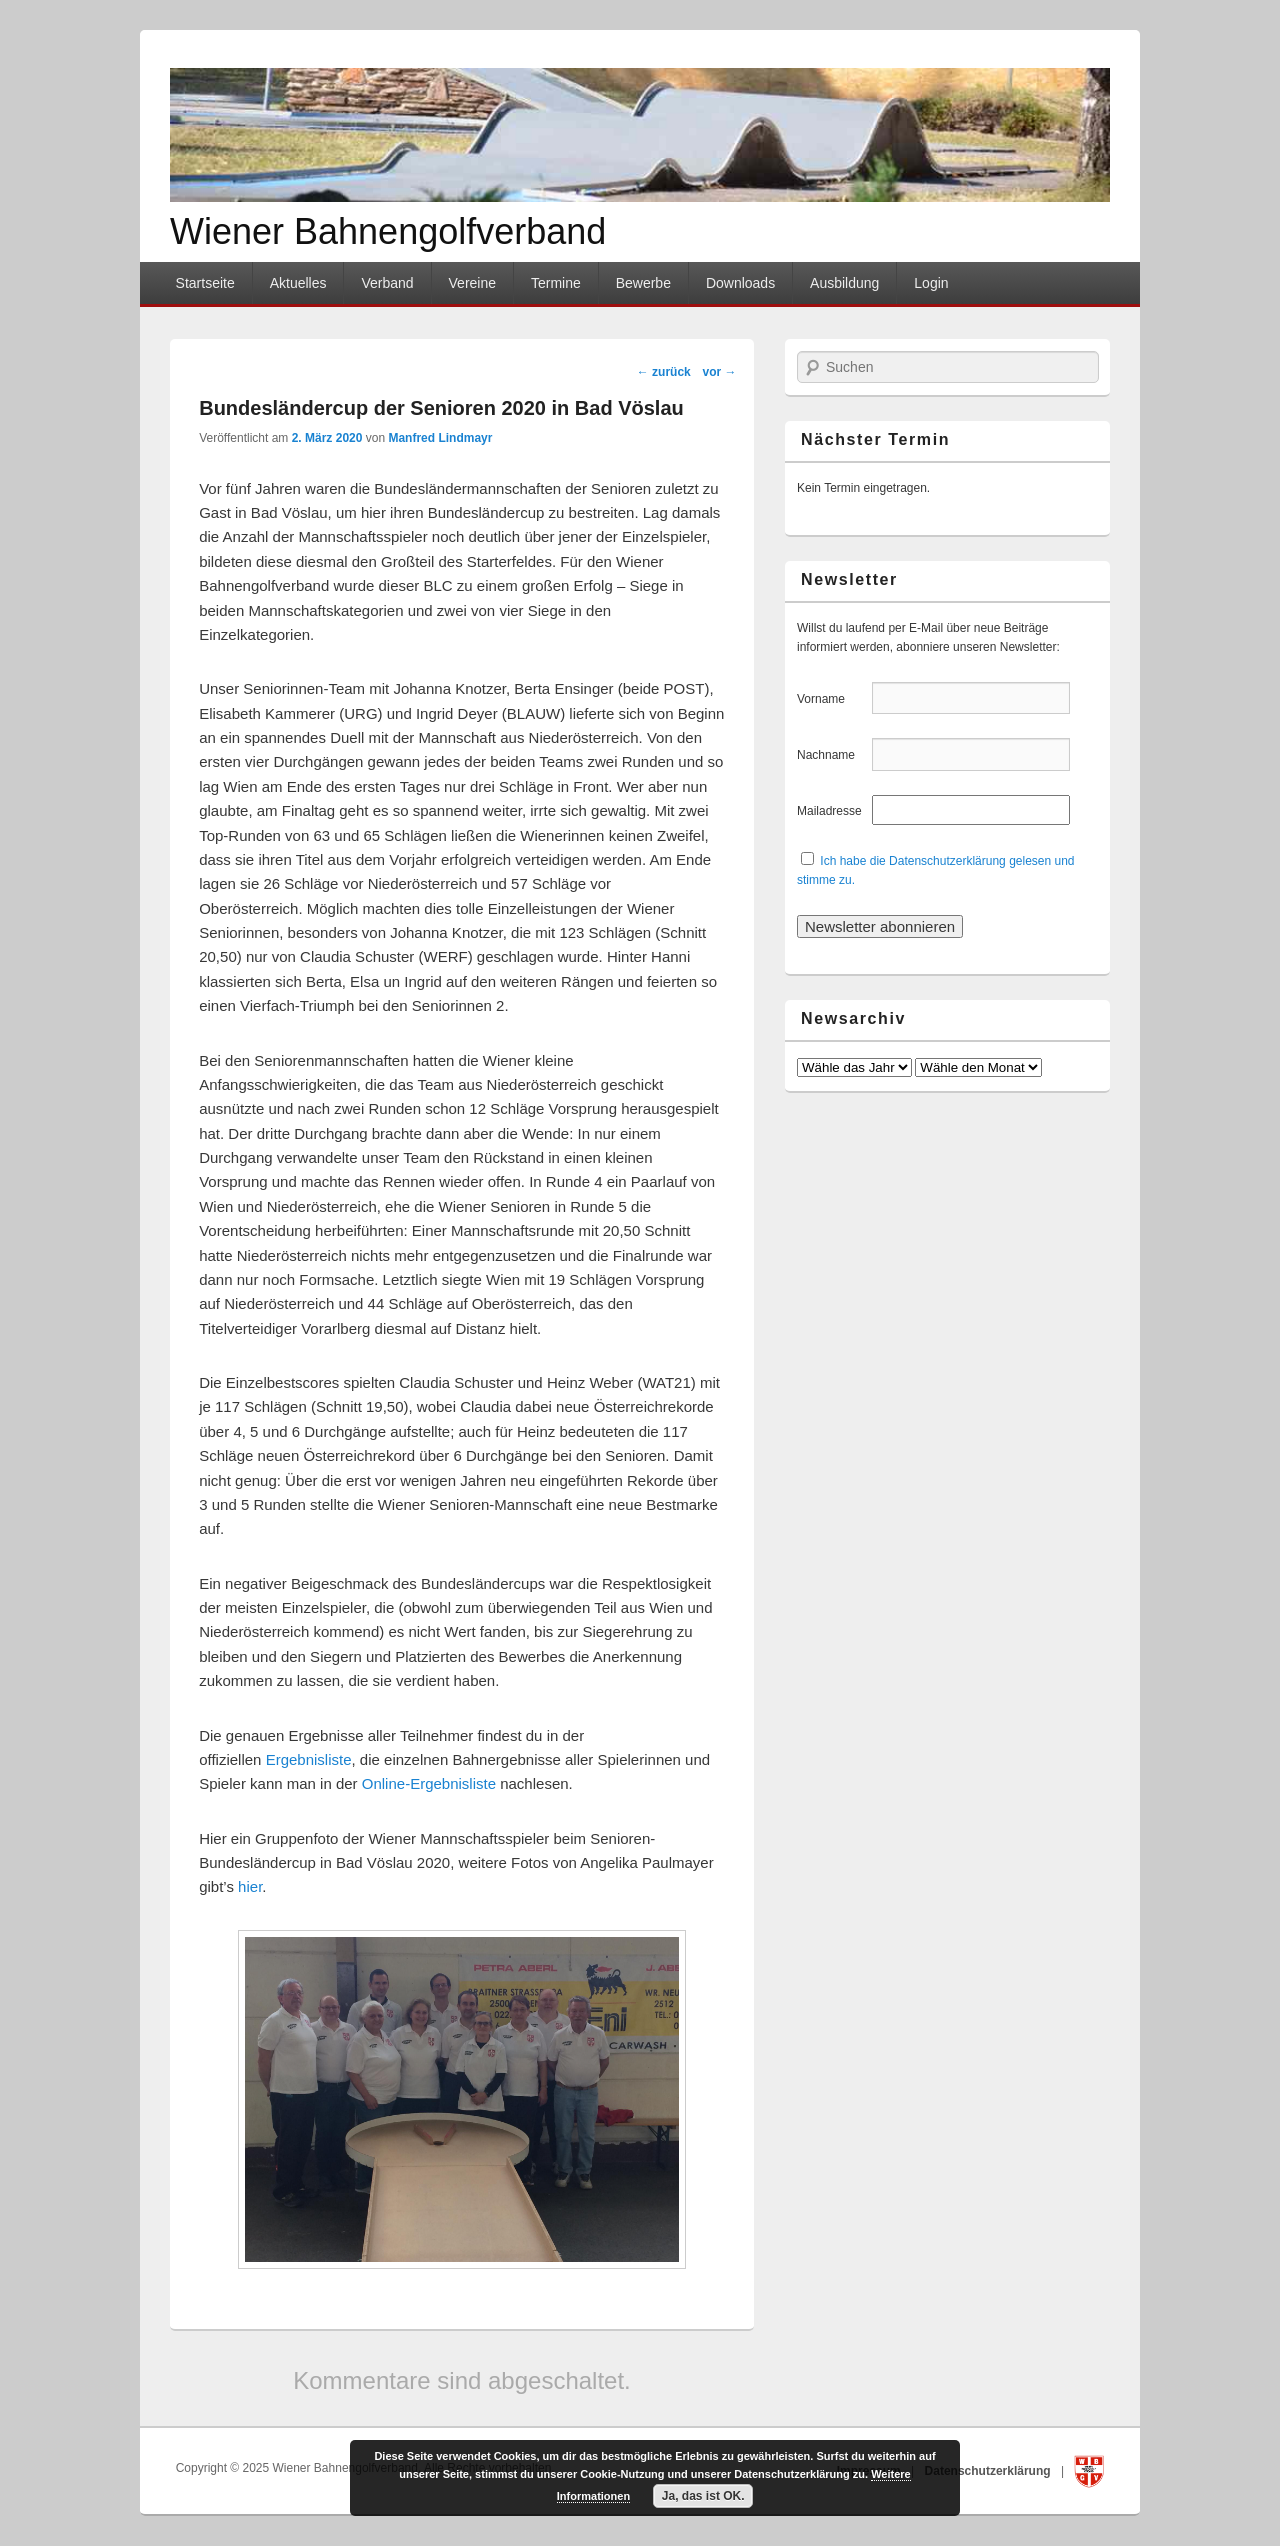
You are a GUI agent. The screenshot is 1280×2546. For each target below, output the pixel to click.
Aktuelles (298, 283)
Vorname (832, 699)
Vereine (472, 283)
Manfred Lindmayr (440, 438)
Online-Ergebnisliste (429, 1783)
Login (931, 283)
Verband (387, 283)
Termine (556, 283)
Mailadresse (832, 811)
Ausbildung (844, 283)
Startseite (205, 283)
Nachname (832, 755)
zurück (664, 372)
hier (250, 1886)
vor (719, 372)
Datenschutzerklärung (989, 2471)
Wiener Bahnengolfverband (388, 231)
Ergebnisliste (309, 1759)
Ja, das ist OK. (703, 2496)
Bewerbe (643, 283)
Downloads (740, 283)
